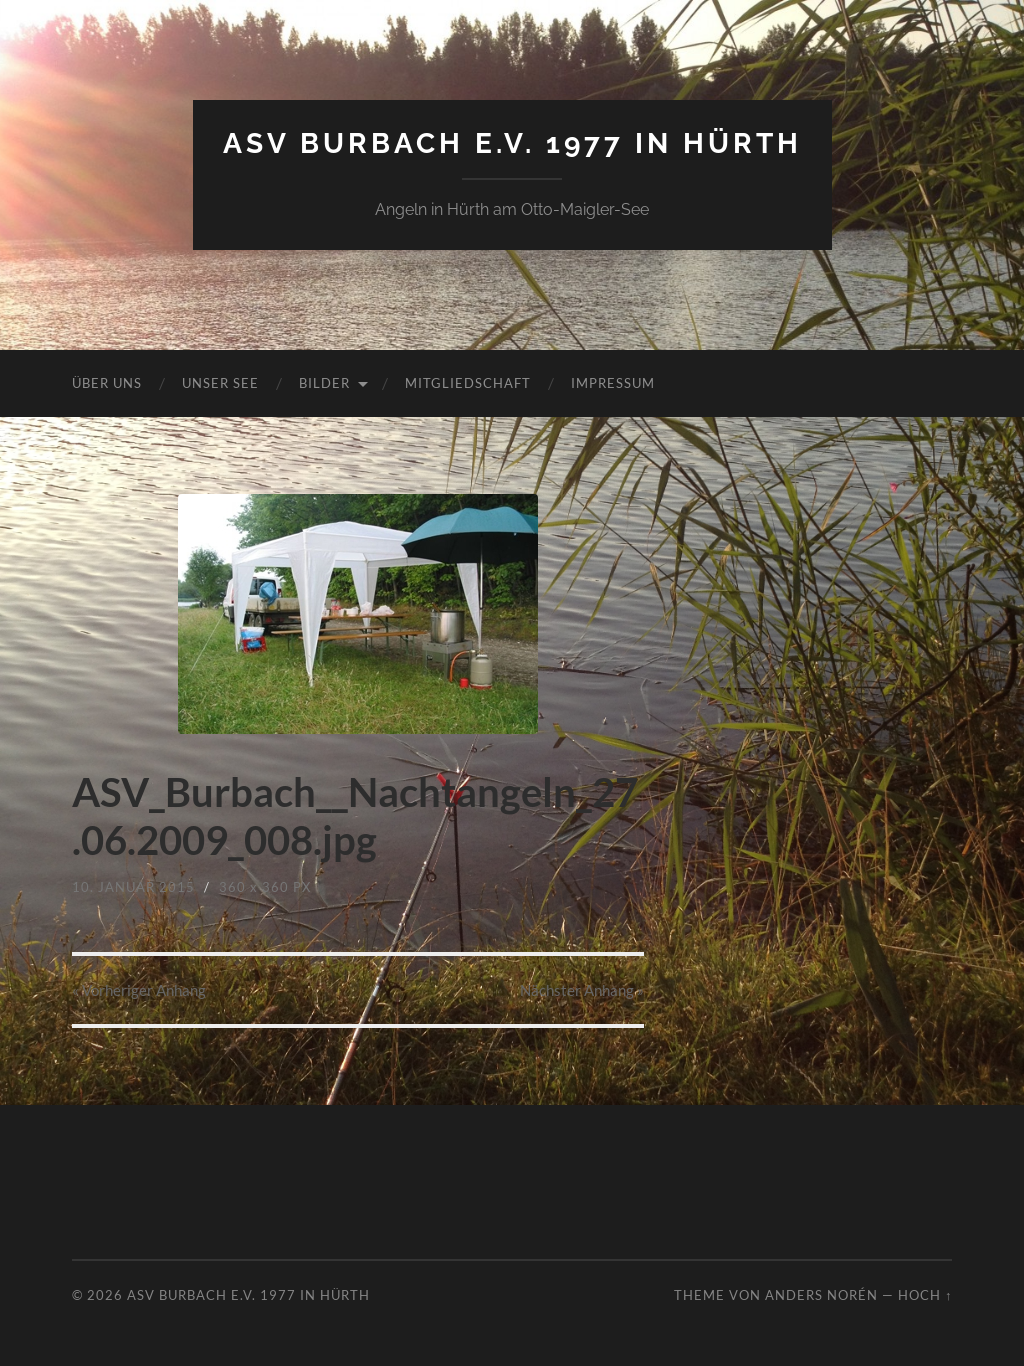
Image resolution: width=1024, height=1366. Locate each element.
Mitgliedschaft (468, 383)
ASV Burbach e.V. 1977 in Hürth (512, 143)
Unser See (220, 383)
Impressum (613, 383)
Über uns (107, 383)
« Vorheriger (139, 990)
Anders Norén (821, 1295)
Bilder (324, 383)
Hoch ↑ (925, 1295)
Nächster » (582, 990)
